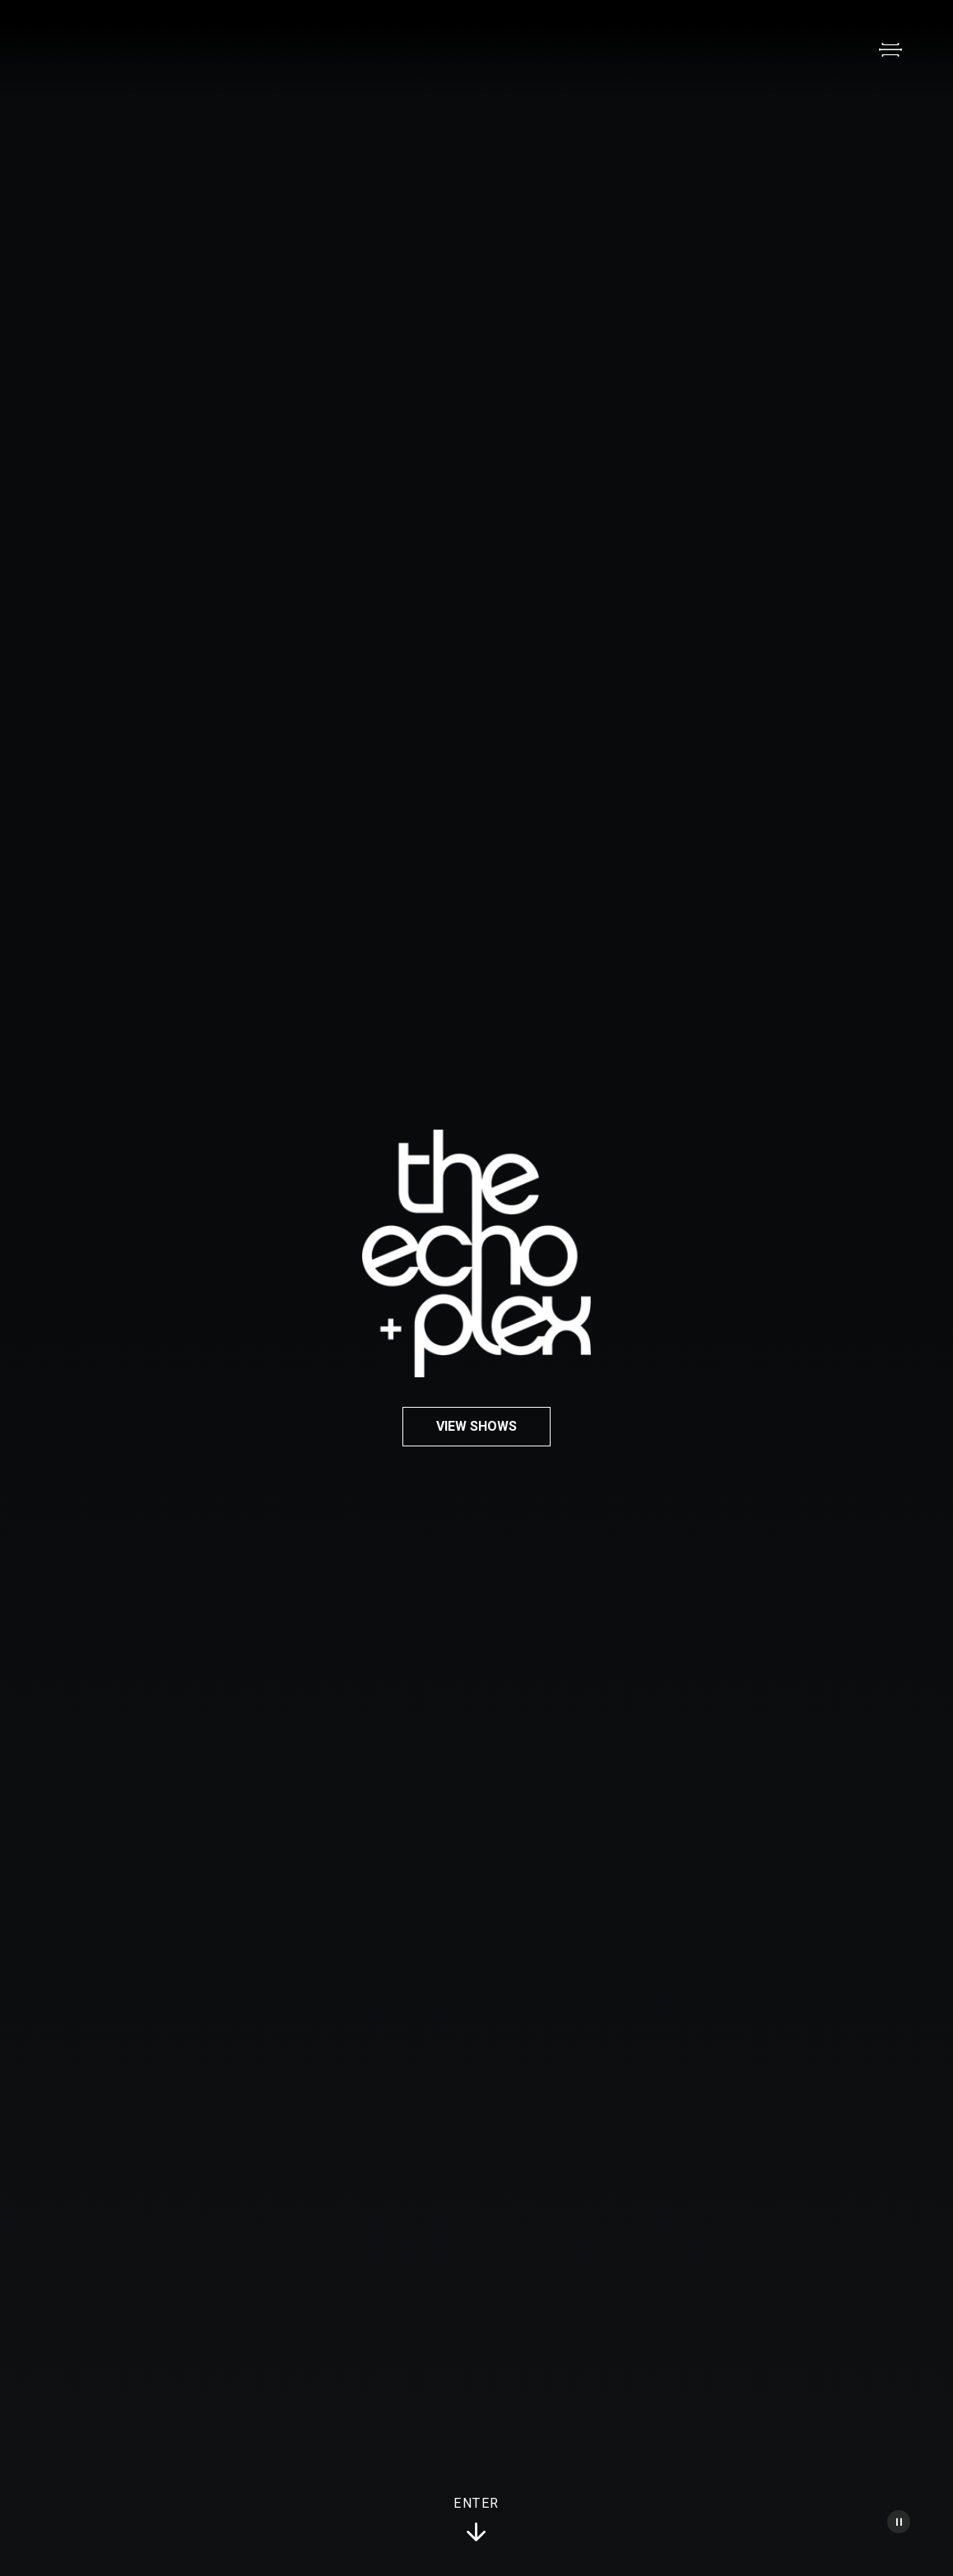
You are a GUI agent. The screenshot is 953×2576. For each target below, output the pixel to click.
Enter (476, 2520)
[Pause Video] (898, 2521)
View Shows (476, 1426)
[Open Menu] (890, 49)
